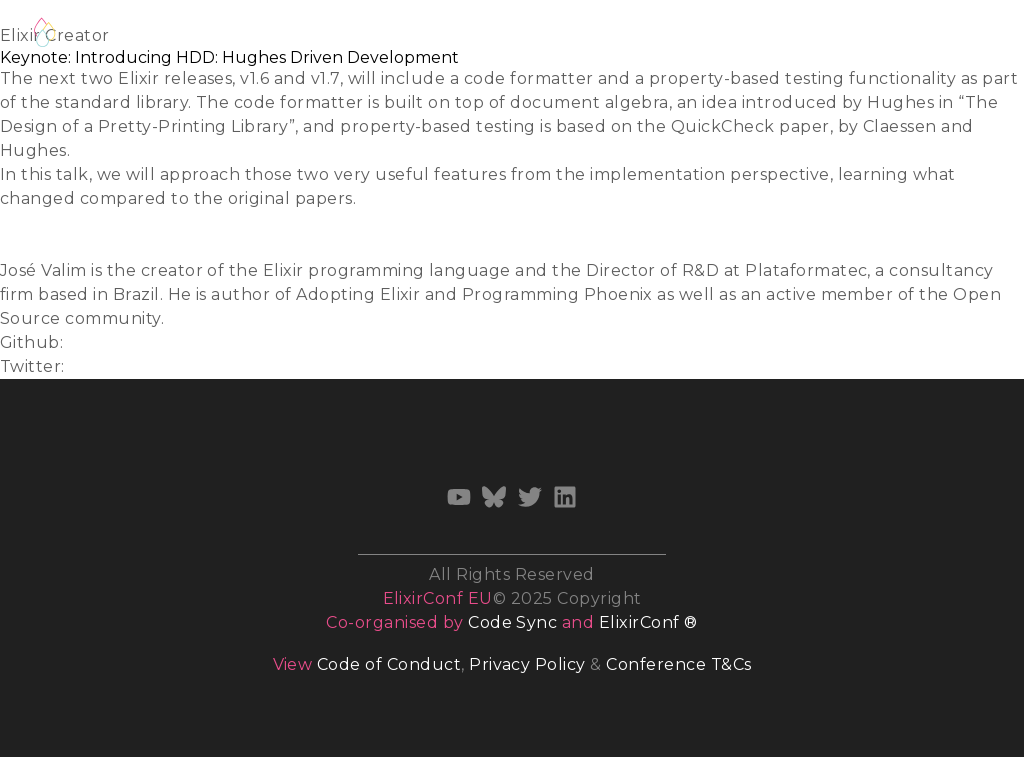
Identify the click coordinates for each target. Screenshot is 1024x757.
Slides (24, 222)
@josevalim (116, 366)
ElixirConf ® (648, 622)
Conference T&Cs (678, 664)
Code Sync (512, 622)
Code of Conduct (389, 664)
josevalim (106, 342)
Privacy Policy (527, 664)
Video (23, 246)
